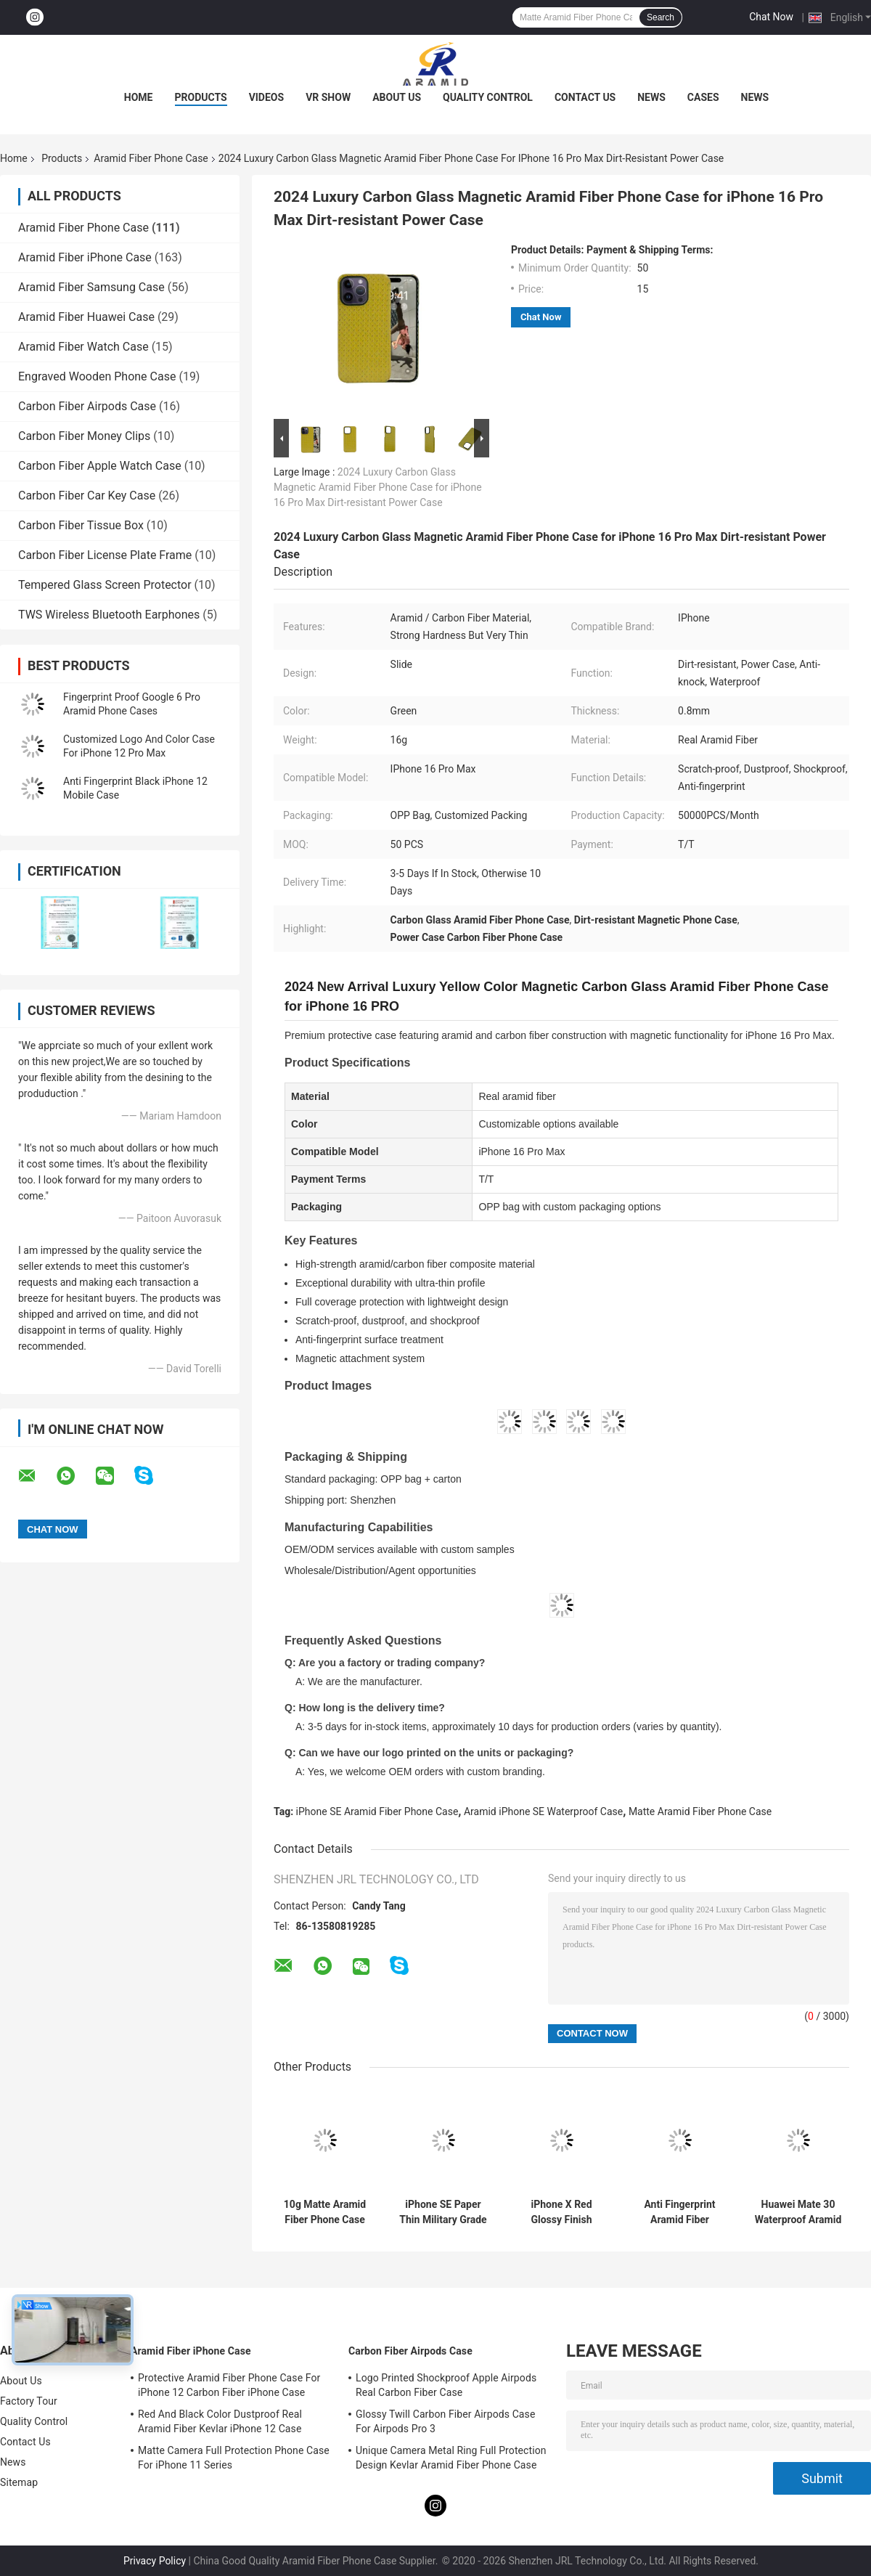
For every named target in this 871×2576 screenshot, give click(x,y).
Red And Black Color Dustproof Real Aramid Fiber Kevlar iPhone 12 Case (220, 2421)
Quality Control (488, 97)
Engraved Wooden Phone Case (97, 376)
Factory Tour (28, 2401)
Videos (267, 97)
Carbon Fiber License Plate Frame (105, 555)
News (651, 97)
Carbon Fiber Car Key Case (86, 495)
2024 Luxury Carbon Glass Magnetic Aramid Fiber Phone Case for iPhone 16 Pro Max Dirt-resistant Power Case (378, 487)
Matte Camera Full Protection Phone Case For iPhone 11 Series (234, 2458)
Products (201, 97)
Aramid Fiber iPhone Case (85, 257)
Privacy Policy (154, 2561)
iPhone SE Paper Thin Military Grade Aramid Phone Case (442, 2212)
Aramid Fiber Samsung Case (91, 287)
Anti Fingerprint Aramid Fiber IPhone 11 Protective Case (680, 2212)
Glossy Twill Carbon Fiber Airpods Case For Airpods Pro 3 (445, 2421)
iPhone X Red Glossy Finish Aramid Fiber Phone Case (561, 2212)
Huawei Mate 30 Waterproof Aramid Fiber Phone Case (798, 2212)
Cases (703, 97)
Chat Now (771, 17)
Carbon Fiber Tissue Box (81, 525)
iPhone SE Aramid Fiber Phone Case (377, 1811)
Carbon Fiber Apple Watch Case (99, 466)
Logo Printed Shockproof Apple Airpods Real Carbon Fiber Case (446, 2385)
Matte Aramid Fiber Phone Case (700, 1811)
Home (138, 97)
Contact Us (585, 97)
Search (660, 17)
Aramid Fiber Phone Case (151, 158)
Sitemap (19, 2482)
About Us (396, 97)
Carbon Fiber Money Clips (84, 436)
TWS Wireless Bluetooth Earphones (109, 614)
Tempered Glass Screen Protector (105, 585)
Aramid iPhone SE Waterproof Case (543, 1811)
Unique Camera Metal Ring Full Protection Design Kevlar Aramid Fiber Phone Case (451, 2458)
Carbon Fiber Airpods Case (87, 406)
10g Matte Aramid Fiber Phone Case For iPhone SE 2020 (325, 2212)
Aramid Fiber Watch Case (83, 347)
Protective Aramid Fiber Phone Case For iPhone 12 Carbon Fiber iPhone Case (229, 2385)
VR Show (328, 97)
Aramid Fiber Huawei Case (86, 317)
